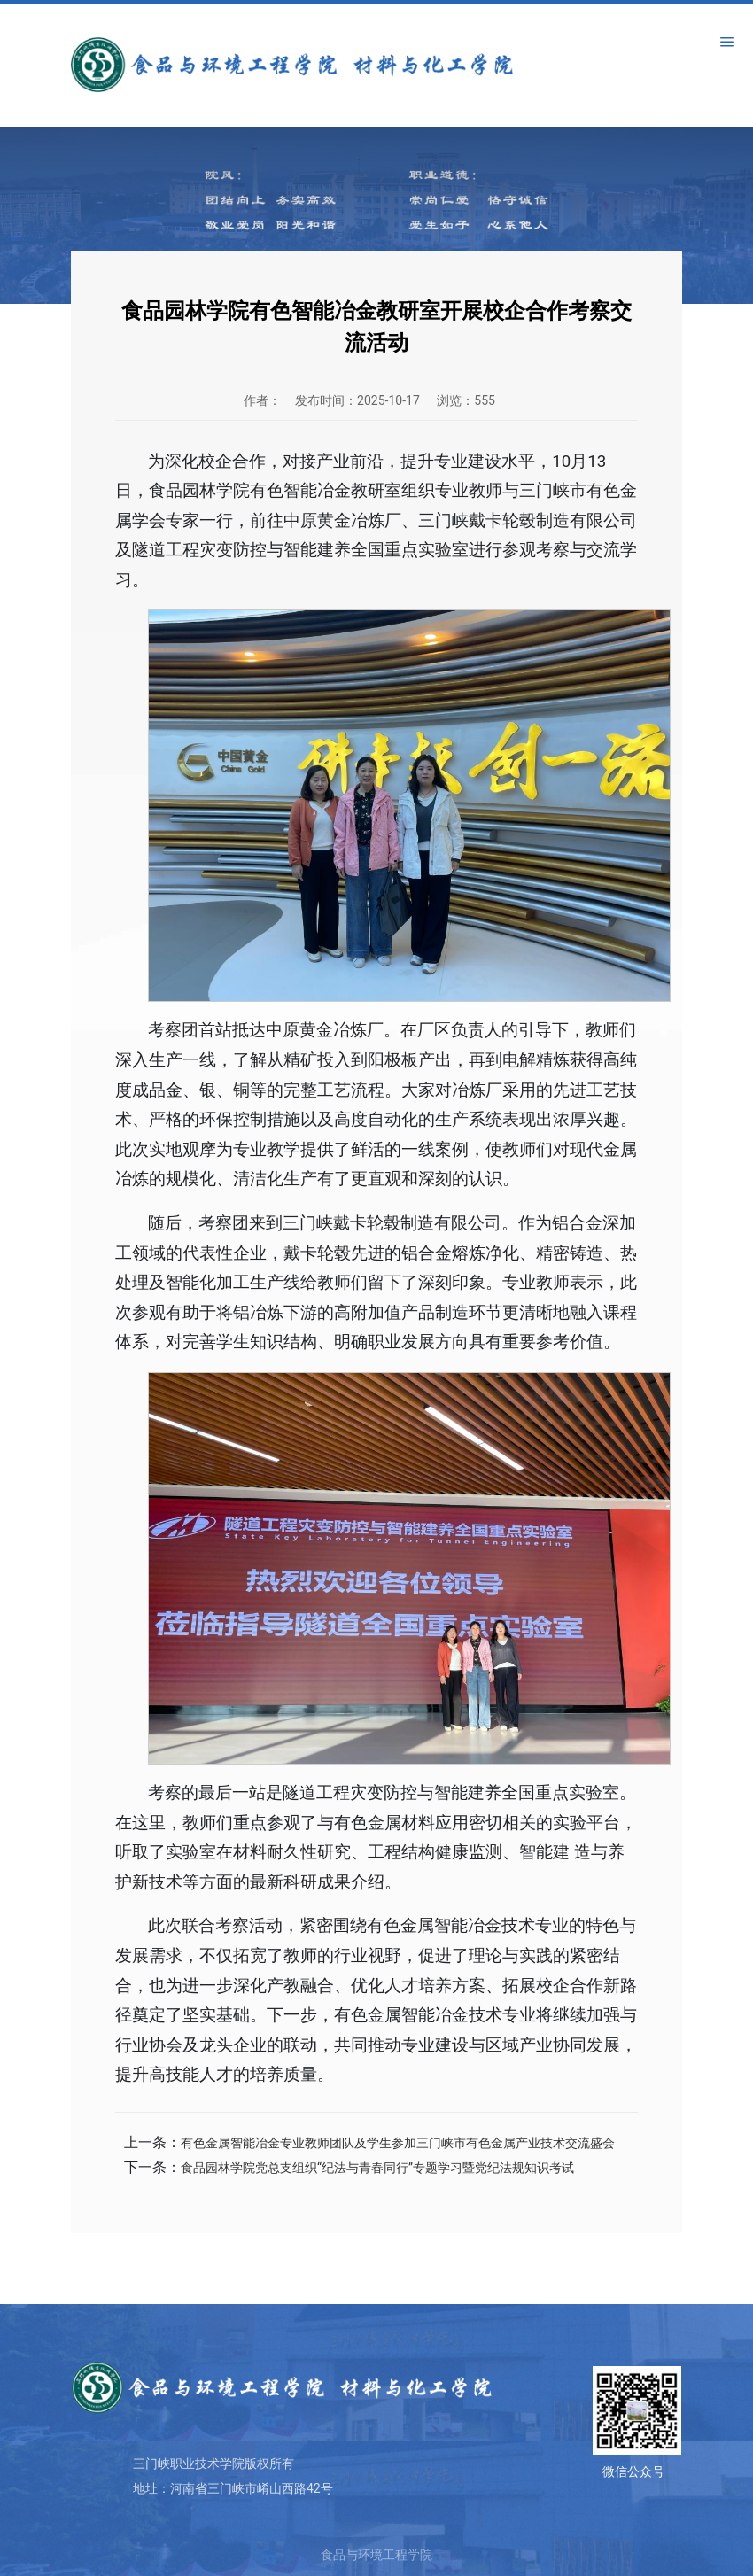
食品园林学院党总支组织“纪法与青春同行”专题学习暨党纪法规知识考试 (377, 2168)
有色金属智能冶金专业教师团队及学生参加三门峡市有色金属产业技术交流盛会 (398, 2143)
